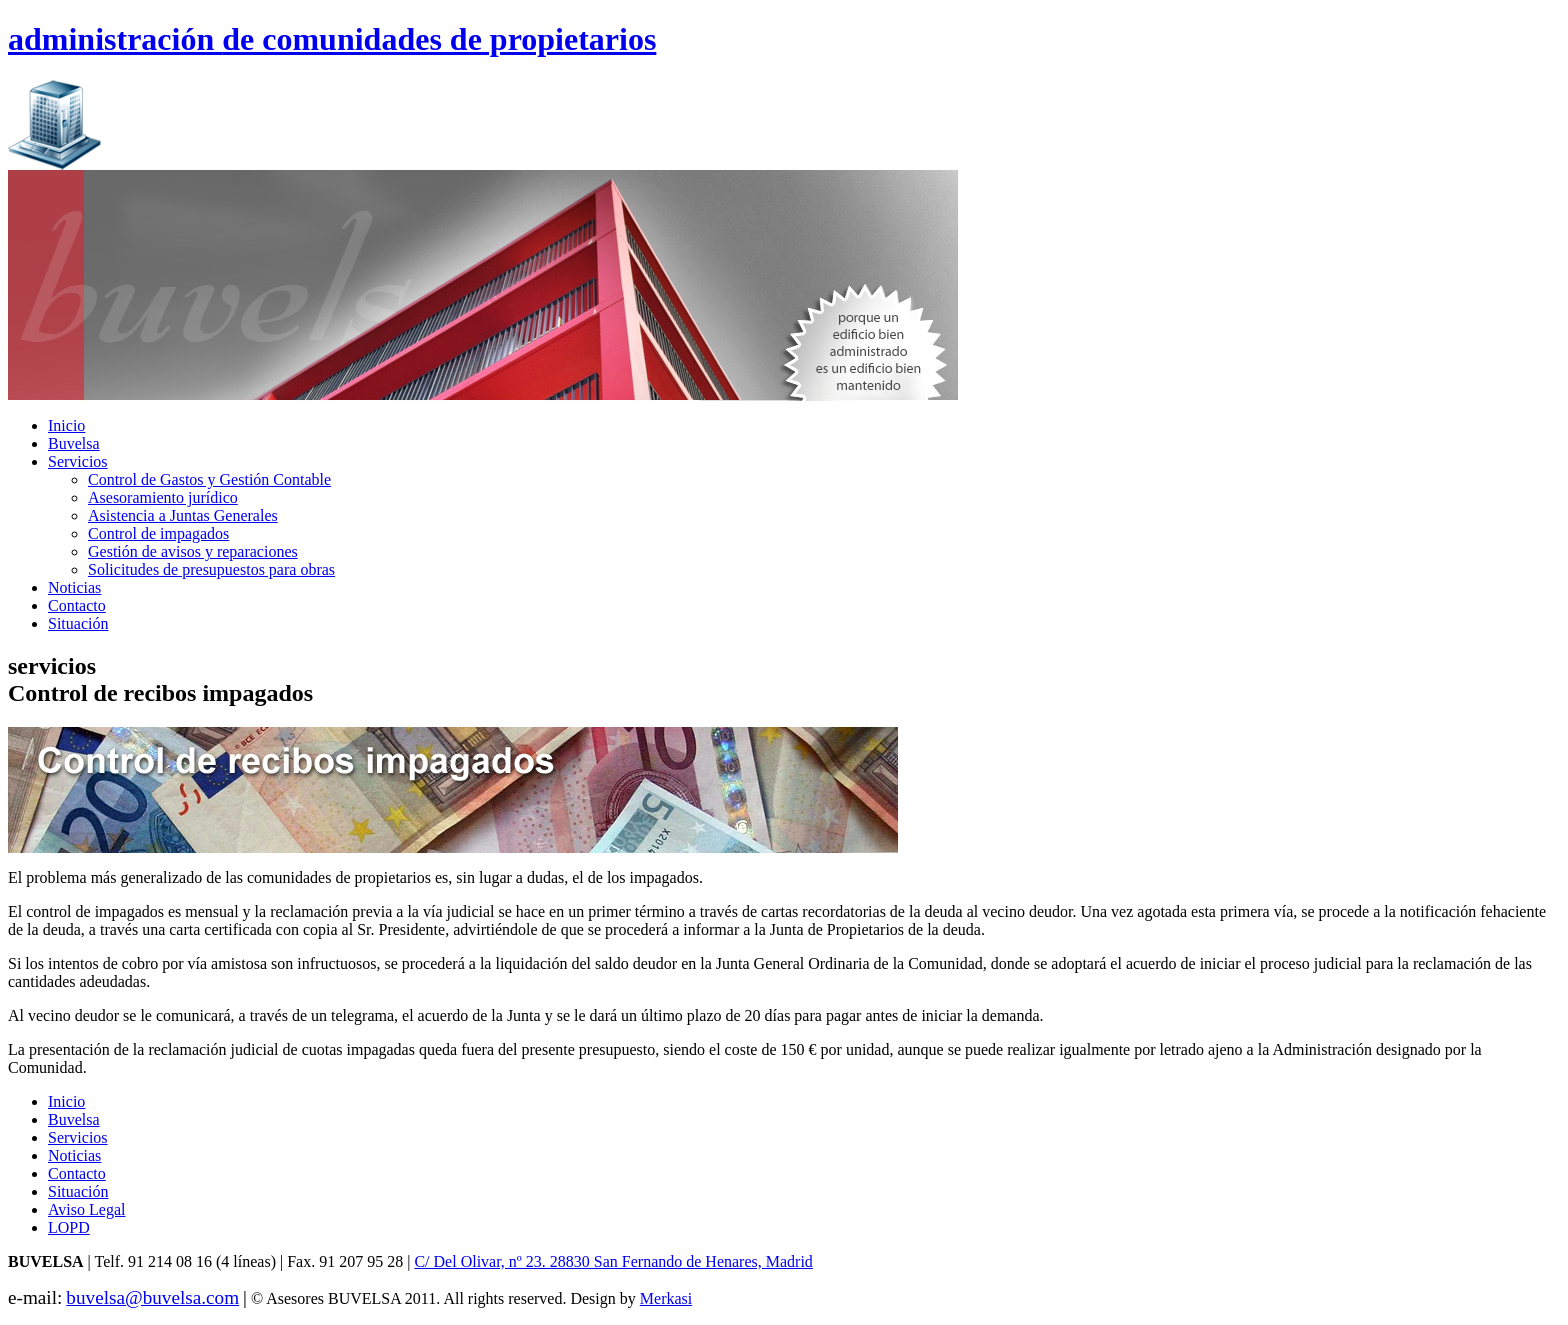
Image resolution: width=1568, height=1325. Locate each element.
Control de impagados (158, 533)
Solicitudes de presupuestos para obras (211, 569)
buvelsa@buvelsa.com (152, 1297)
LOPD (69, 1227)
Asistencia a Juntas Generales (183, 515)
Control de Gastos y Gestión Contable (209, 479)
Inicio (66, 425)
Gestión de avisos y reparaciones (193, 551)
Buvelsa (74, 443)
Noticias (74, 587)
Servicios (78, 461)
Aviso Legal (86, 1209)
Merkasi (666, 1298)
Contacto (77, 605)
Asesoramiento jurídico (163, 497)
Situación (78, 623)
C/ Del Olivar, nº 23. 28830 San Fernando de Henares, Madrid (613, 1261)
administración (332, 39)
